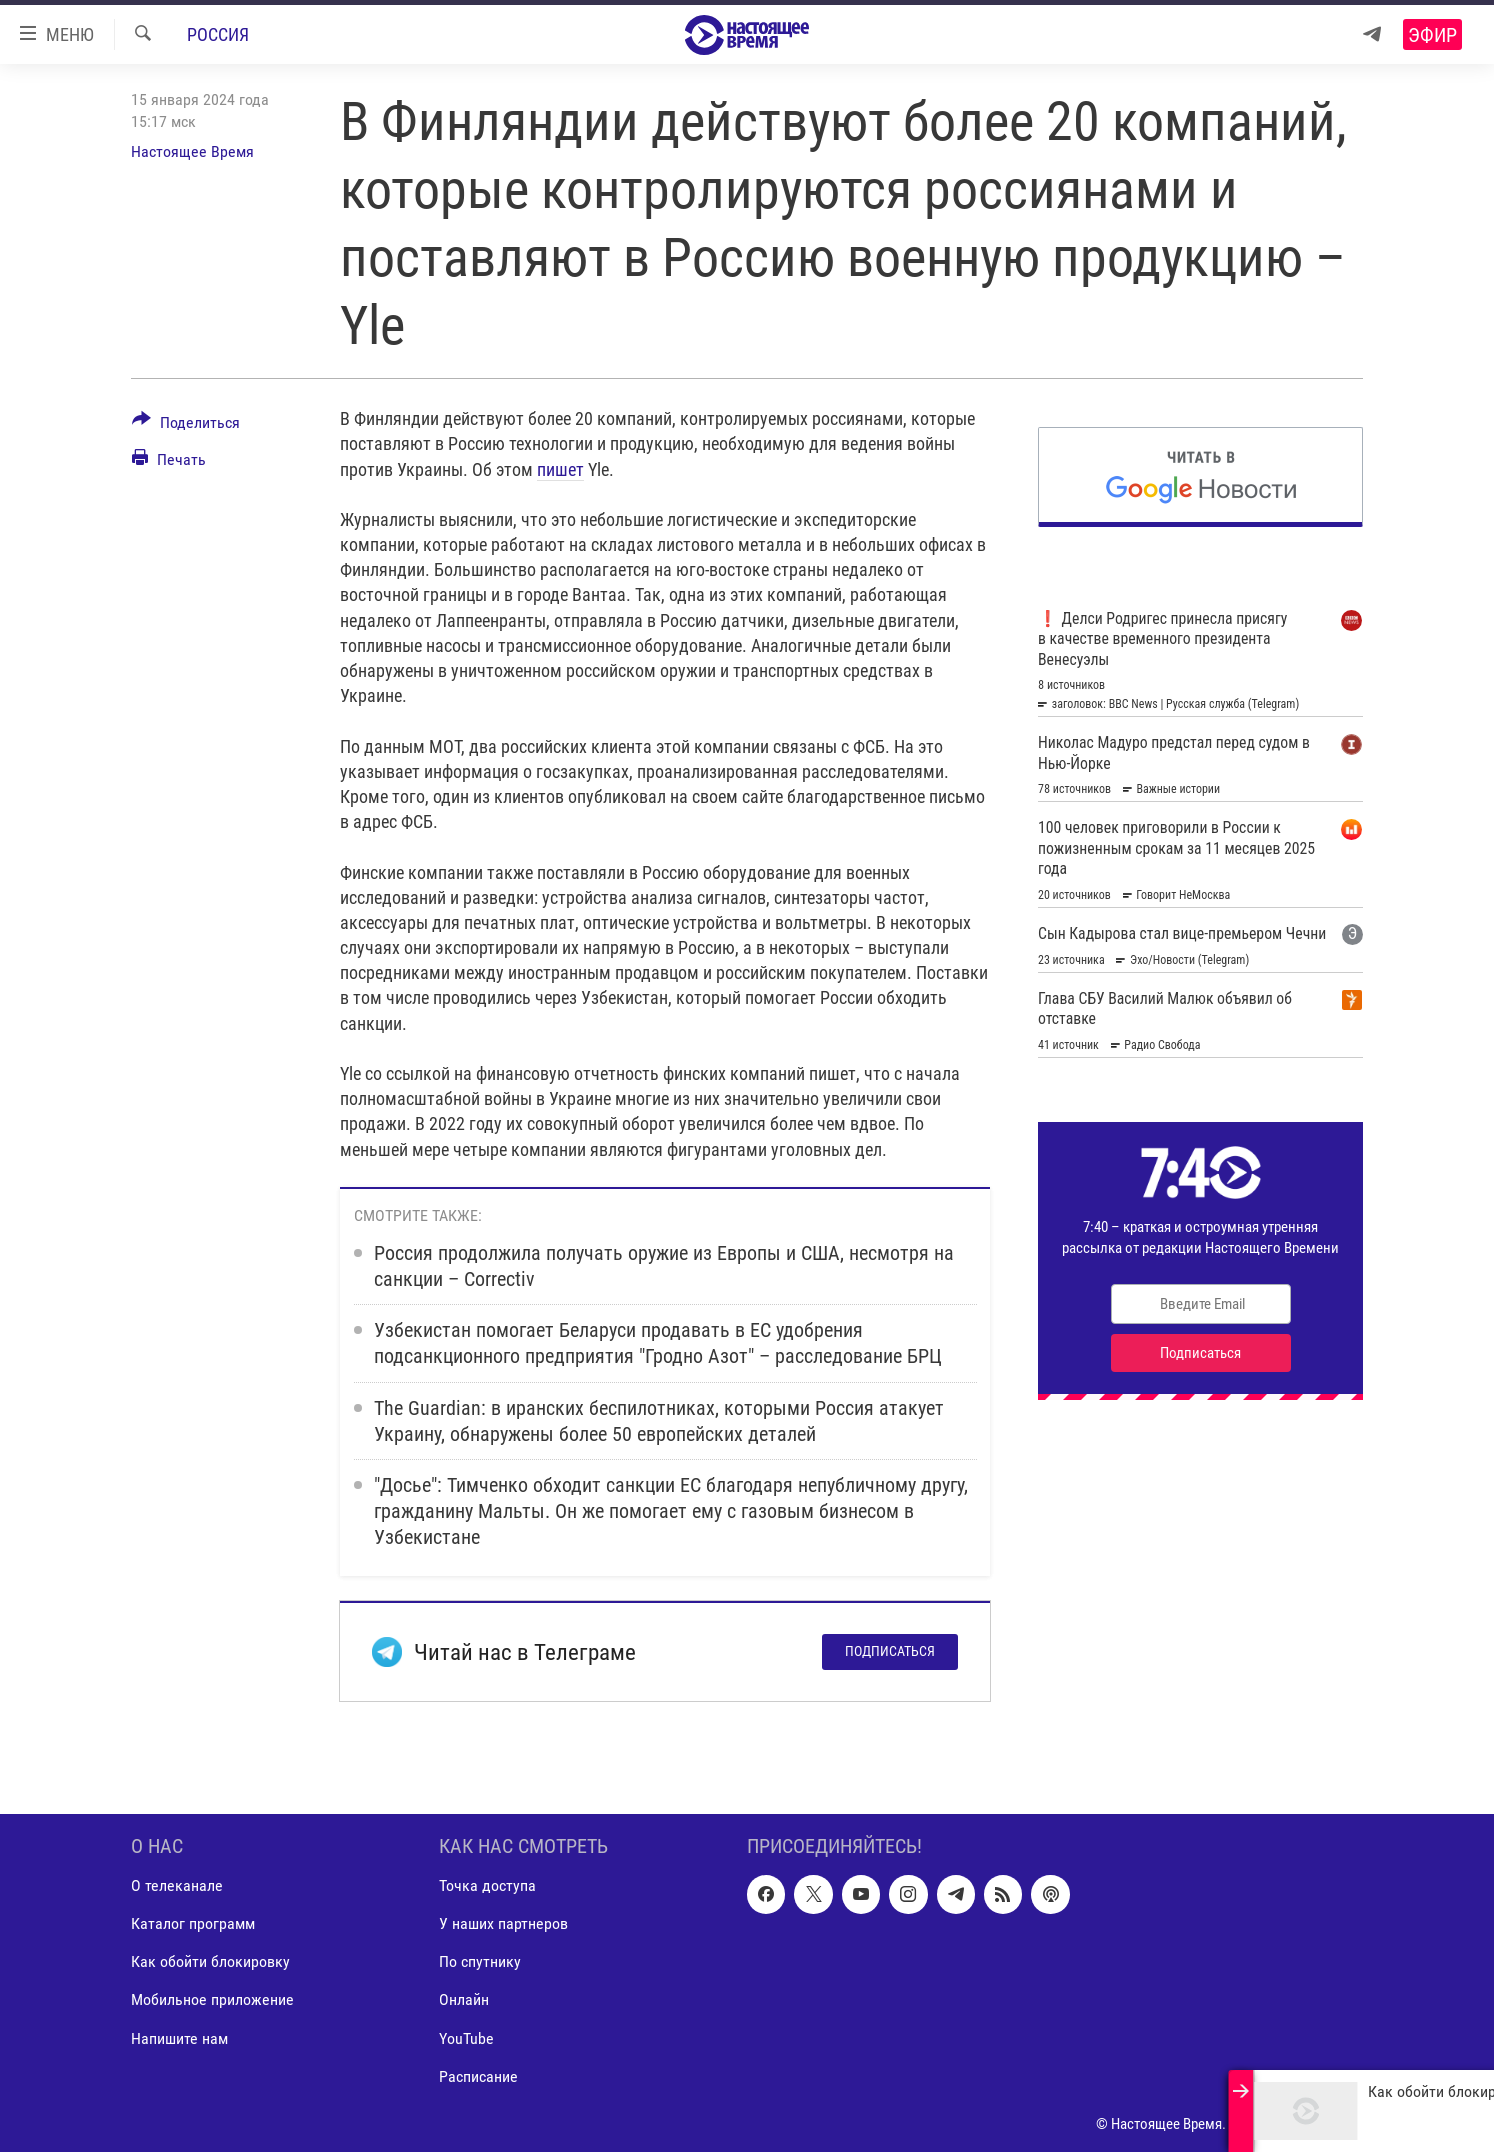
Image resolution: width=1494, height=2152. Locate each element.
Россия (218, 34)
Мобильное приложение (212, 2000)
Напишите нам (179, 2038)
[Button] (186, 426)
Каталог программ (193, 1924)
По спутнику (480, 1962)
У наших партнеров (503, 1924)
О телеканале (177, 1886)
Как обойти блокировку (210, 1962)
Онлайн (464, 2000)
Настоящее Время (192, 151)
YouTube (466, 2038)
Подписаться (890, 1651)
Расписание (478, 2076)
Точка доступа (487, 1886)
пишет (560, 469)
